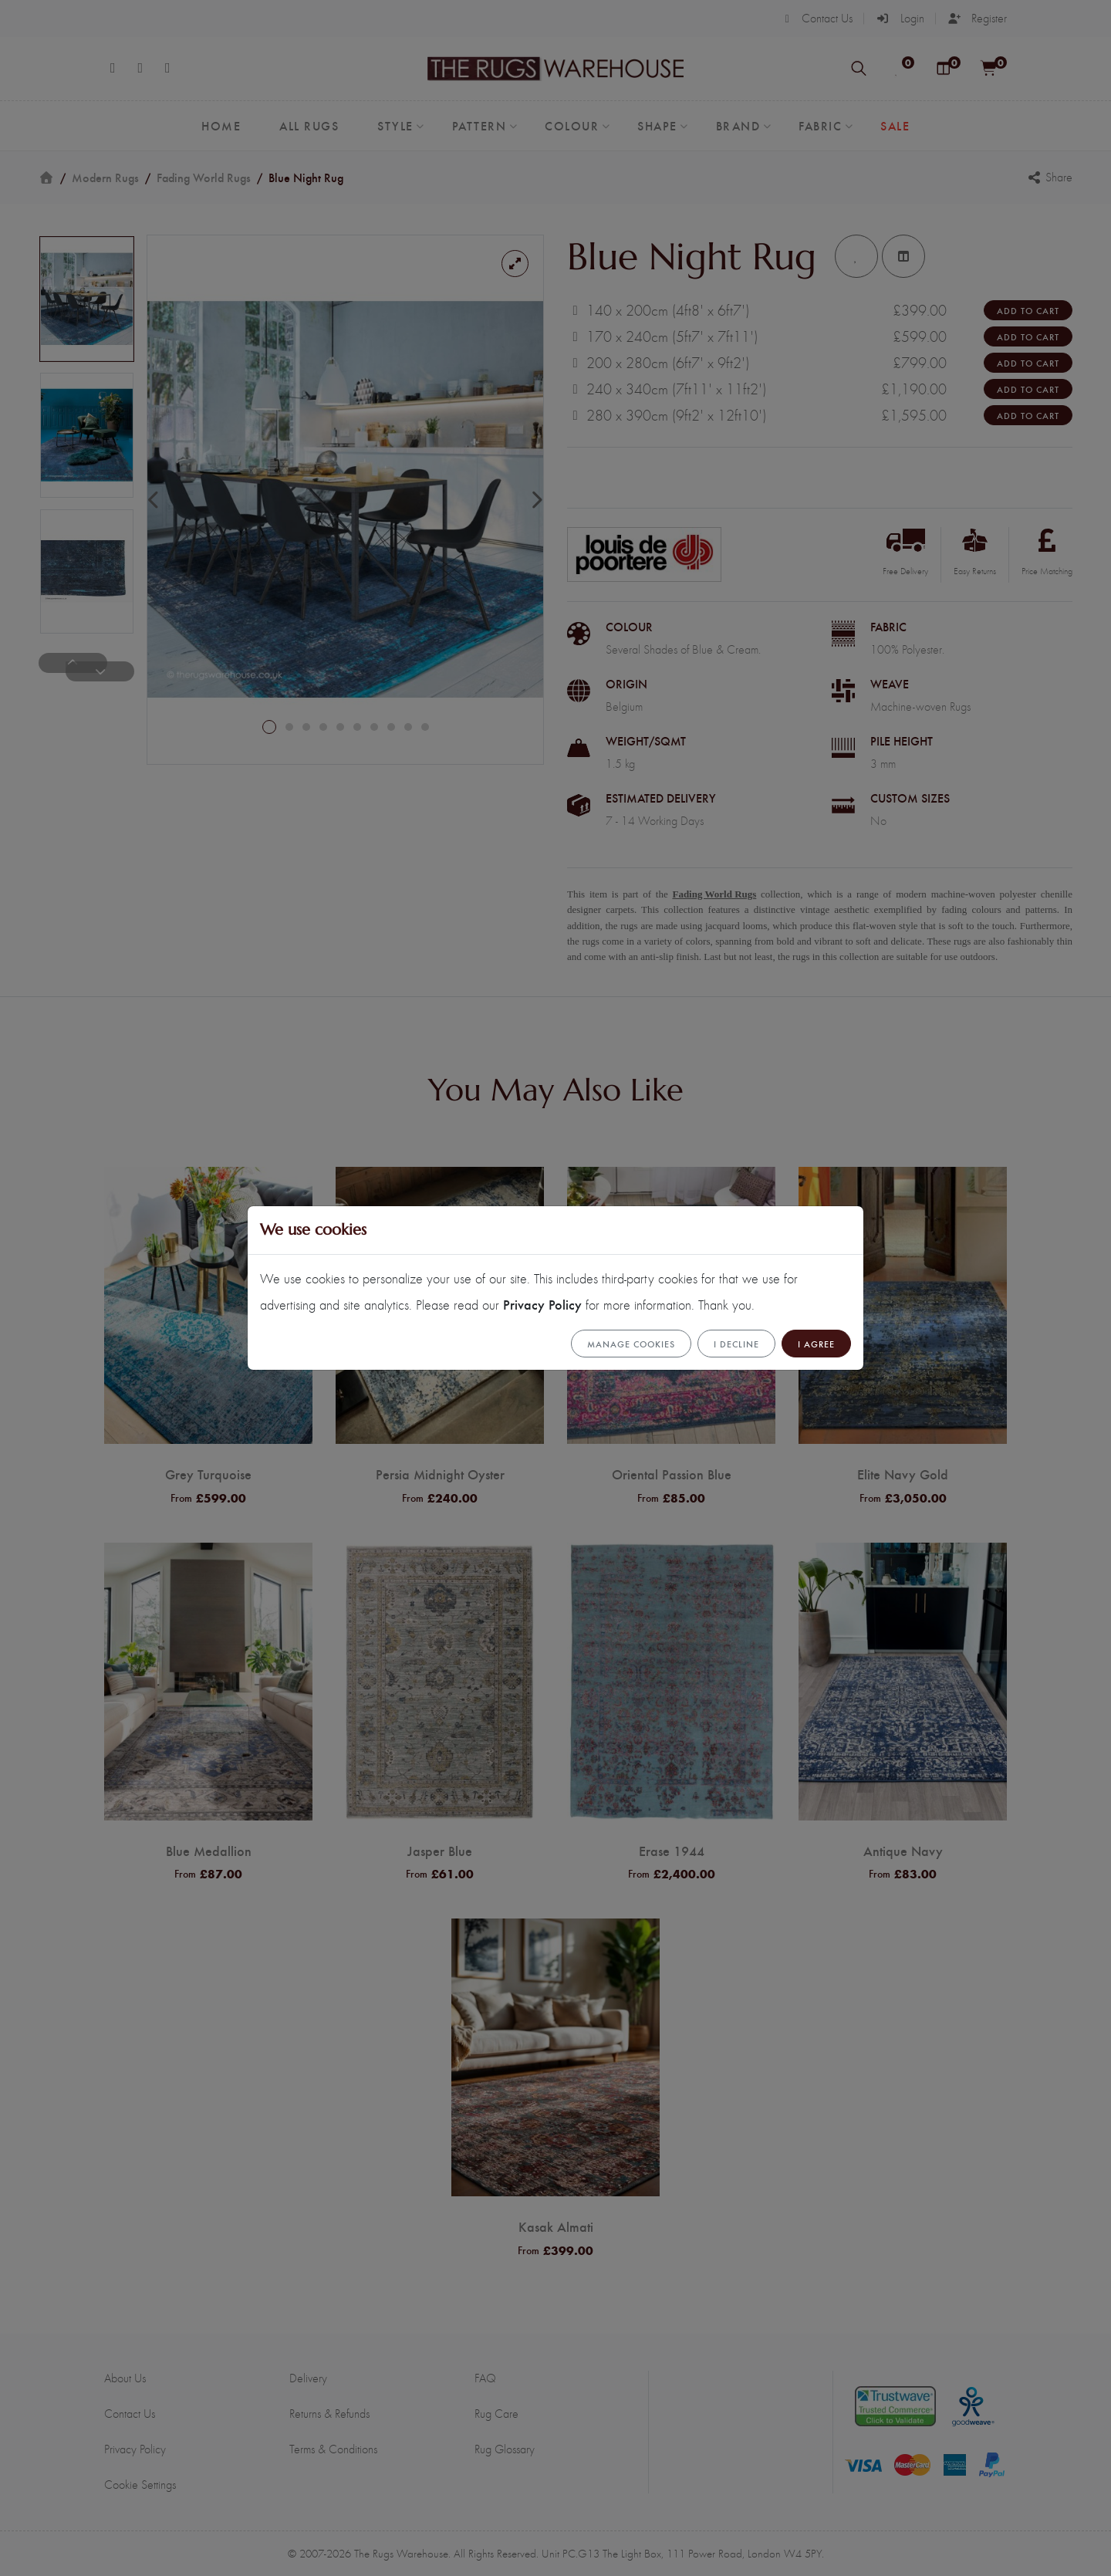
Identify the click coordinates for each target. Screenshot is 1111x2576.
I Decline (736, 1343)
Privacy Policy (542, 1303)
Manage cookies (631, 1343)
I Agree (816, 1343)
